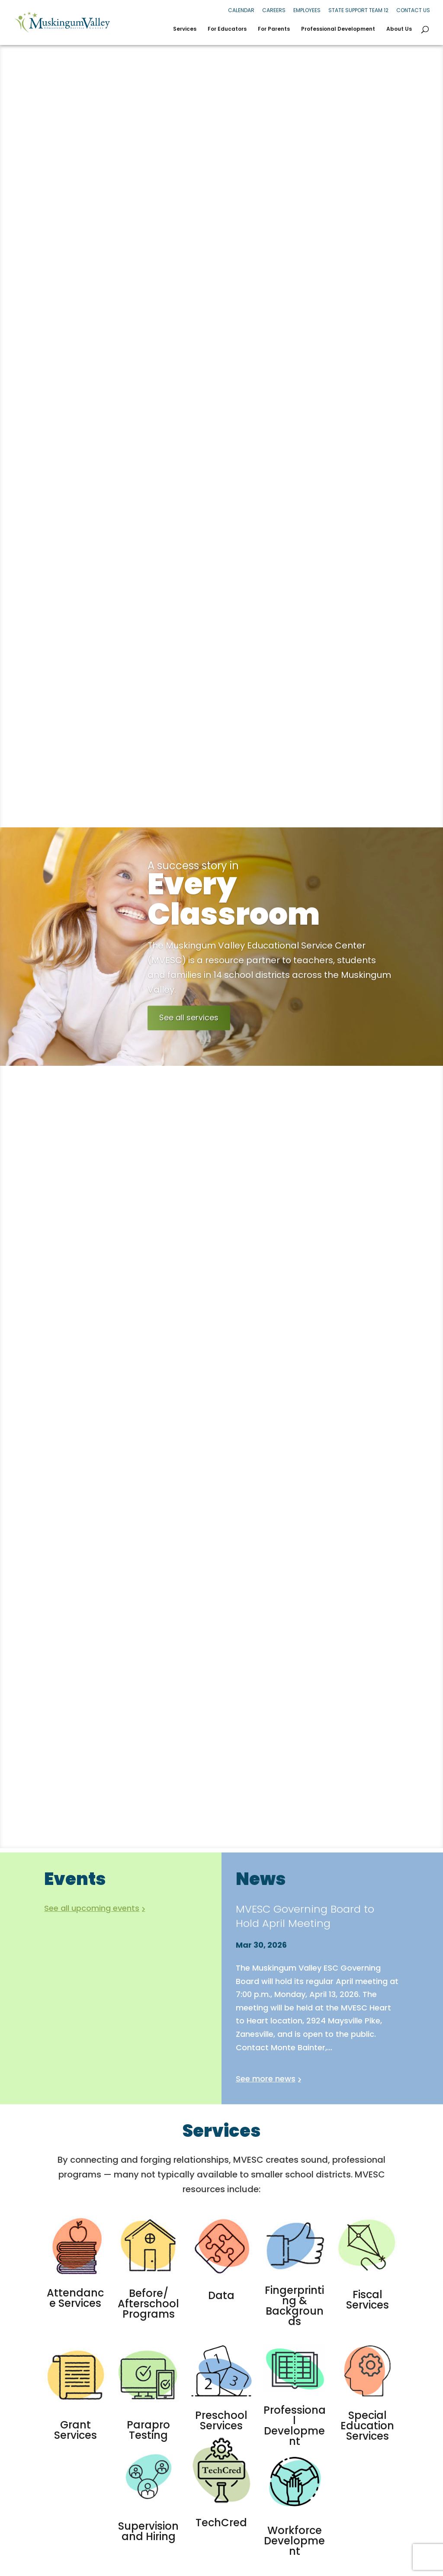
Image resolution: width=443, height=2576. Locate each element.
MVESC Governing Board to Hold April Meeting (305, 1916)
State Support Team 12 (358, 10)
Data (221, 2295)
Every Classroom (270, 912)
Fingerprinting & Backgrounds (294, 2305)
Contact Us (413, 10)
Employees (307, 10)
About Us (399, 29)
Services (184, 29)
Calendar (241, 10)
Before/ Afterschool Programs (148, 2303)
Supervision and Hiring (148, 2531)
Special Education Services (367, 2425)
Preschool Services (221, 2420)
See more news (265, 2078)
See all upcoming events (91, 1908)
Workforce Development (294, 2540)
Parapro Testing (148, 2430)
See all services (188, 1030)
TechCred (221, 2522)
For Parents (274, 29)
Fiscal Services (367, 2299)
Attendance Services (75, 2298)
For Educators (227, 29)
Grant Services (75, 2430)
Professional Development (338, 29)
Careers (274, 10)
